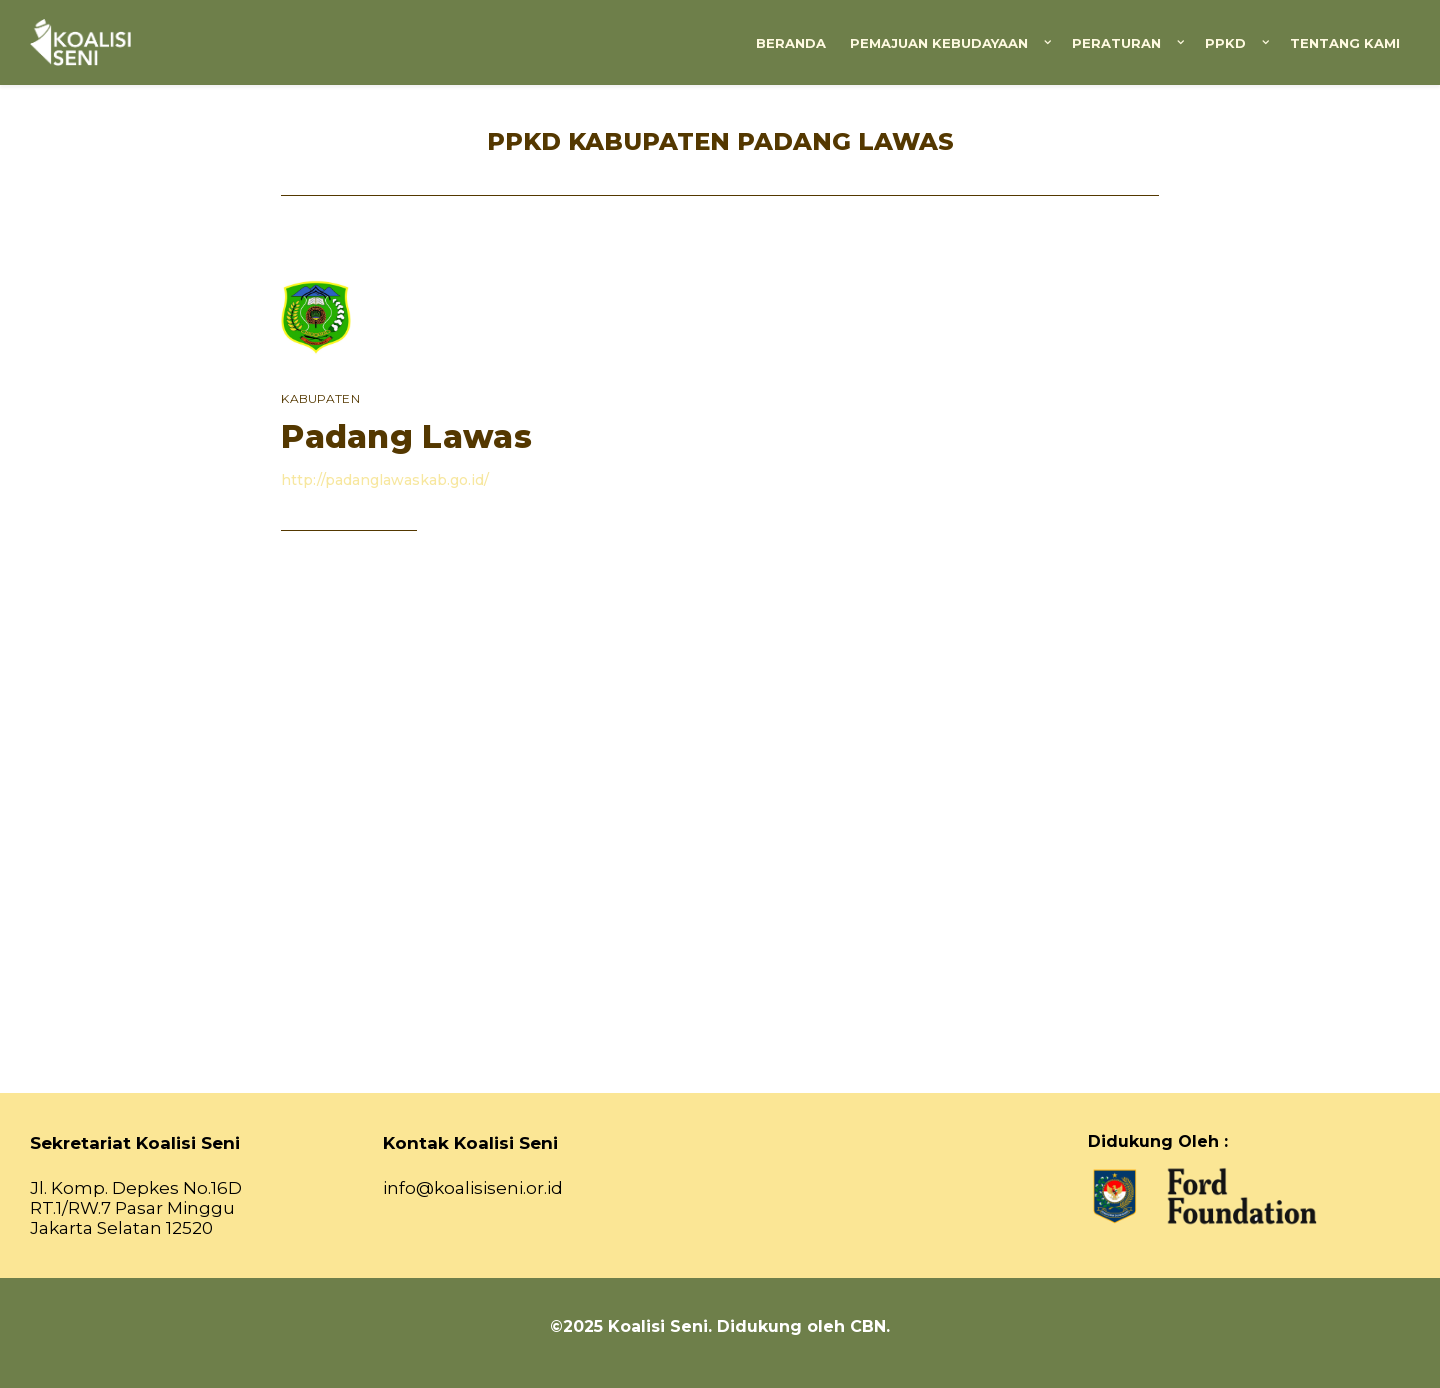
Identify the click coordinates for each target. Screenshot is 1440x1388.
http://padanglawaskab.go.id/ (385, 480)
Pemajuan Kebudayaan (939, 43)
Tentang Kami (1345, 43)
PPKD (1225, 43)
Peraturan (1116, 43)
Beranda (791, 43)
